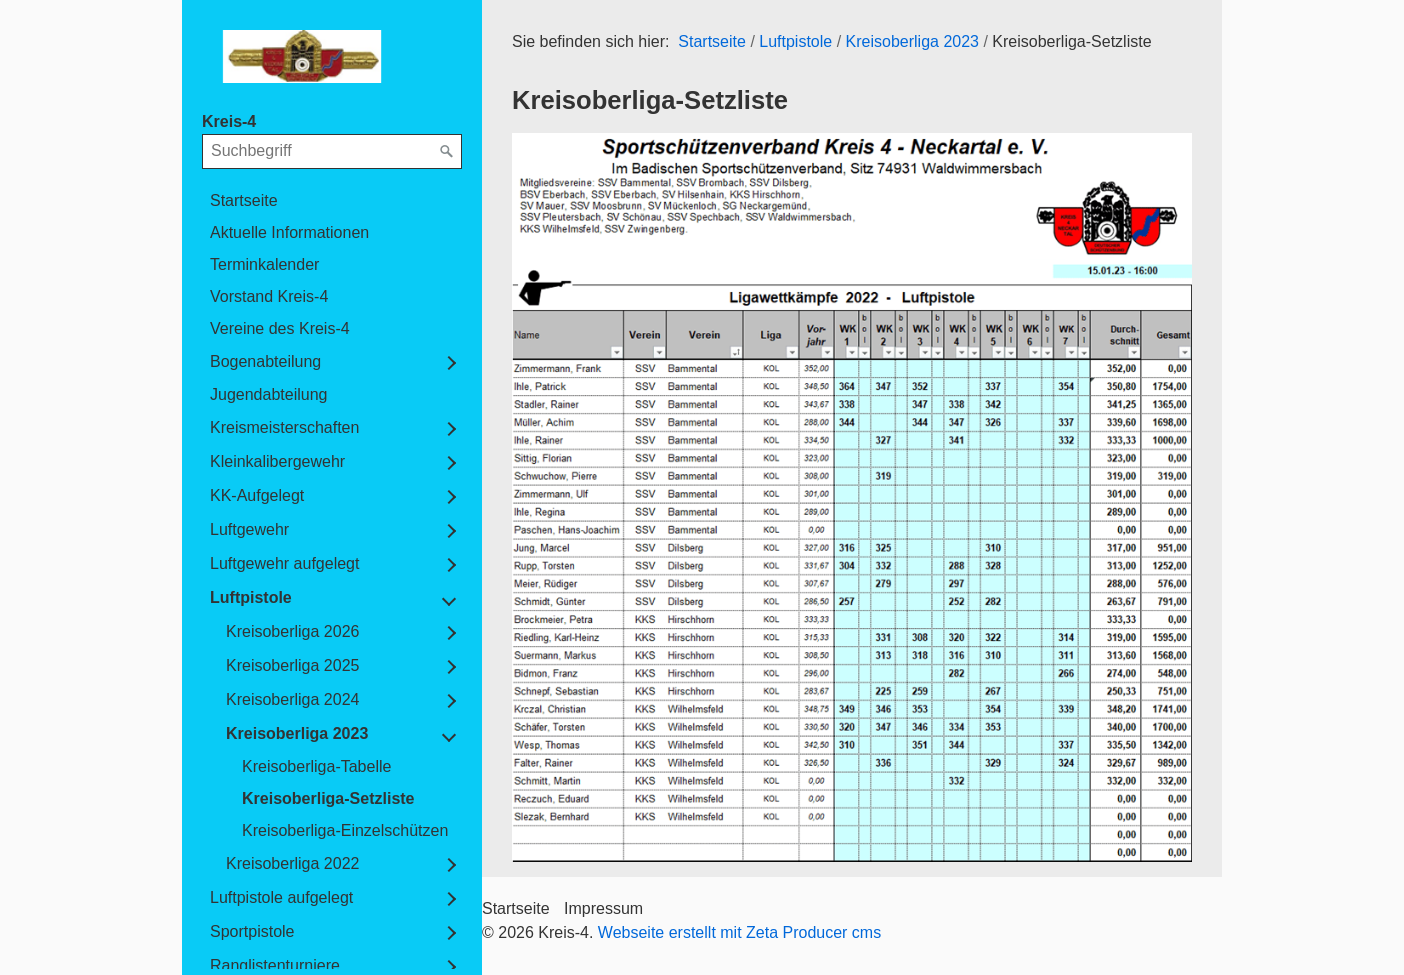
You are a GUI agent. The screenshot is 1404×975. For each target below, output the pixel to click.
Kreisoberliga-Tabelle (316, 766)
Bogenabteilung (265, 361)
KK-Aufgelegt (257, 495)
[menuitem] (332, 201)
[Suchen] (447, 152)
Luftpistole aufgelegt (281, 897)
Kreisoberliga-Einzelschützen (345, 830)
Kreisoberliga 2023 (297, 733)
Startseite (244, 200)
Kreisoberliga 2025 (292, 665)
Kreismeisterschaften (284, 427)
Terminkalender (264, 264)
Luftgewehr (249, 529)
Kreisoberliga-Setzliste (328, 798)
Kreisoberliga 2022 (292, 863)
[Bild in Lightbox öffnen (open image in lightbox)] (852, 497)
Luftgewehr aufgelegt (284, 563)
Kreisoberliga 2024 (292, 699)
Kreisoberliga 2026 (292, 631)
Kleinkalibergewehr (277, 461)
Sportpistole (252, 931)
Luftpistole (251, 597)
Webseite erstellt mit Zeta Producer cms (739, 932)
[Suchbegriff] (332, 151)
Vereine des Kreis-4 (280, 328)
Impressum (603, 908)
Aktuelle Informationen (289, 232)
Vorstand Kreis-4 (269, 296)
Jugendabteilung (268, 394)
